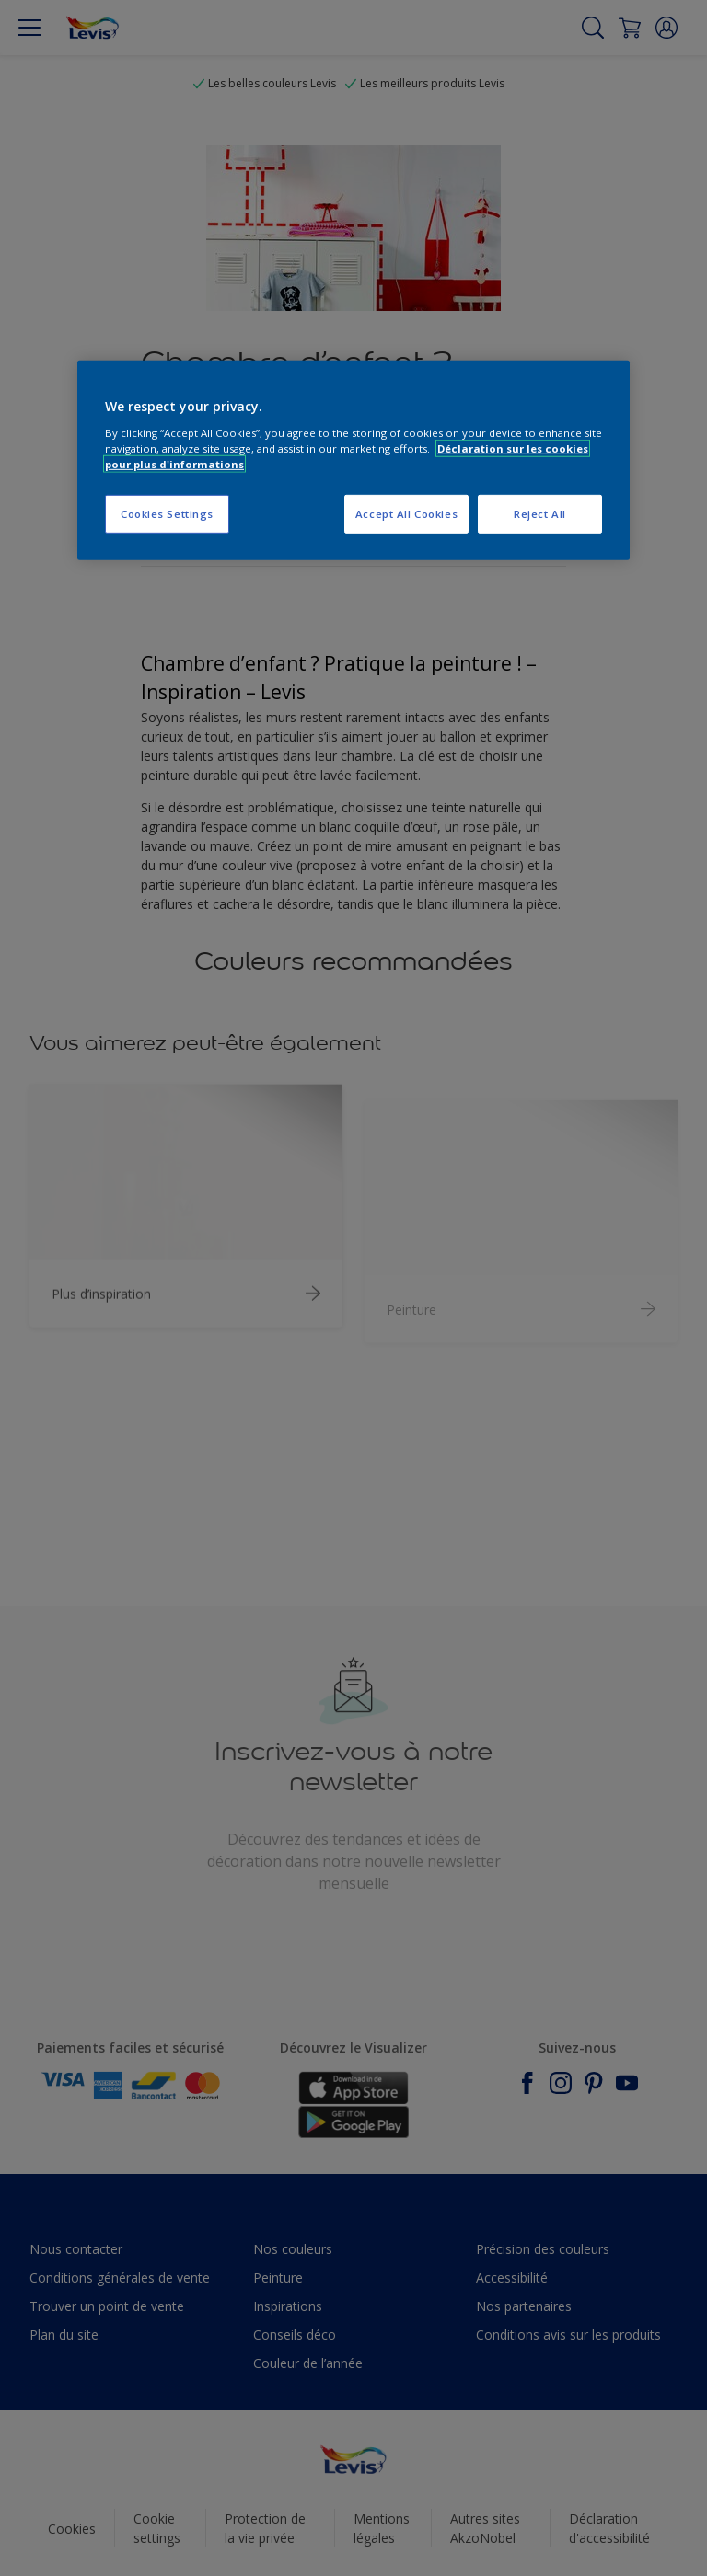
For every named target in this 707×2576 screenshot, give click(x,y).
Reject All (540, 514)
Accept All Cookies (406, 514)
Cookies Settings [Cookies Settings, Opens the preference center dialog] (167, 514)
